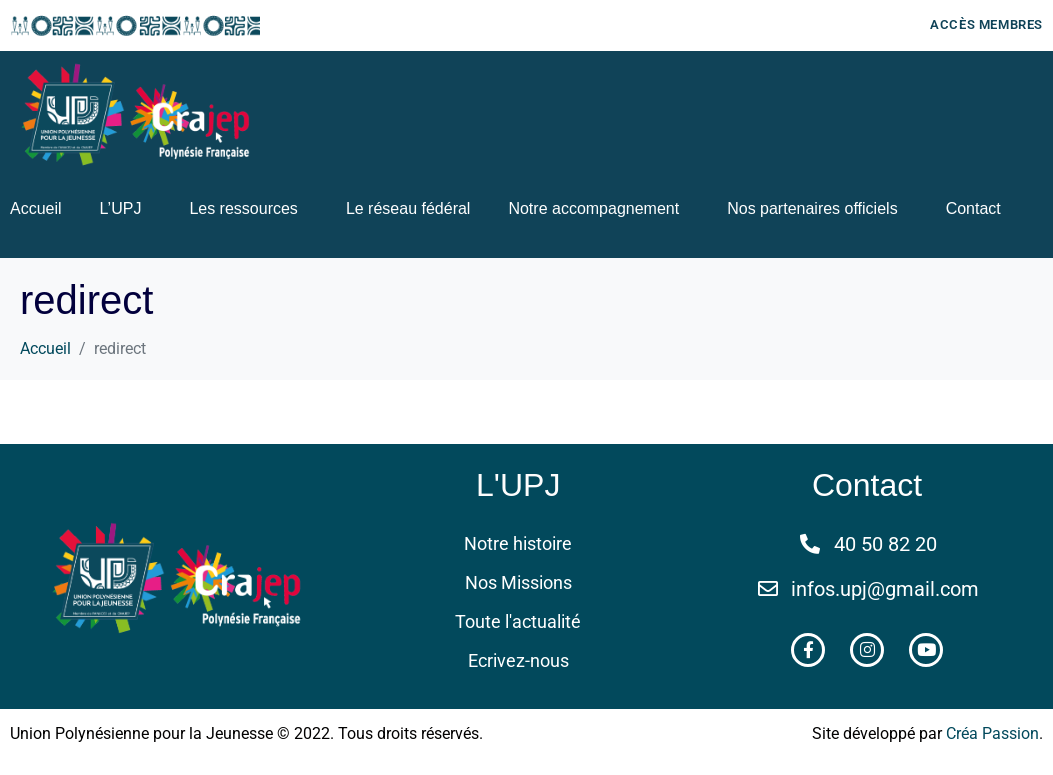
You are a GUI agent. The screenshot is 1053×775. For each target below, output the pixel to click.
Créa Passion (992, 733)
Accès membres (986, 24)
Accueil (36, 208)
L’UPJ (121, 208)
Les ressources (243, 208)
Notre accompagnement (593, 208)
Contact (973, 208)
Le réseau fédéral (408, 208)
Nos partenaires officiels (812, 208)
